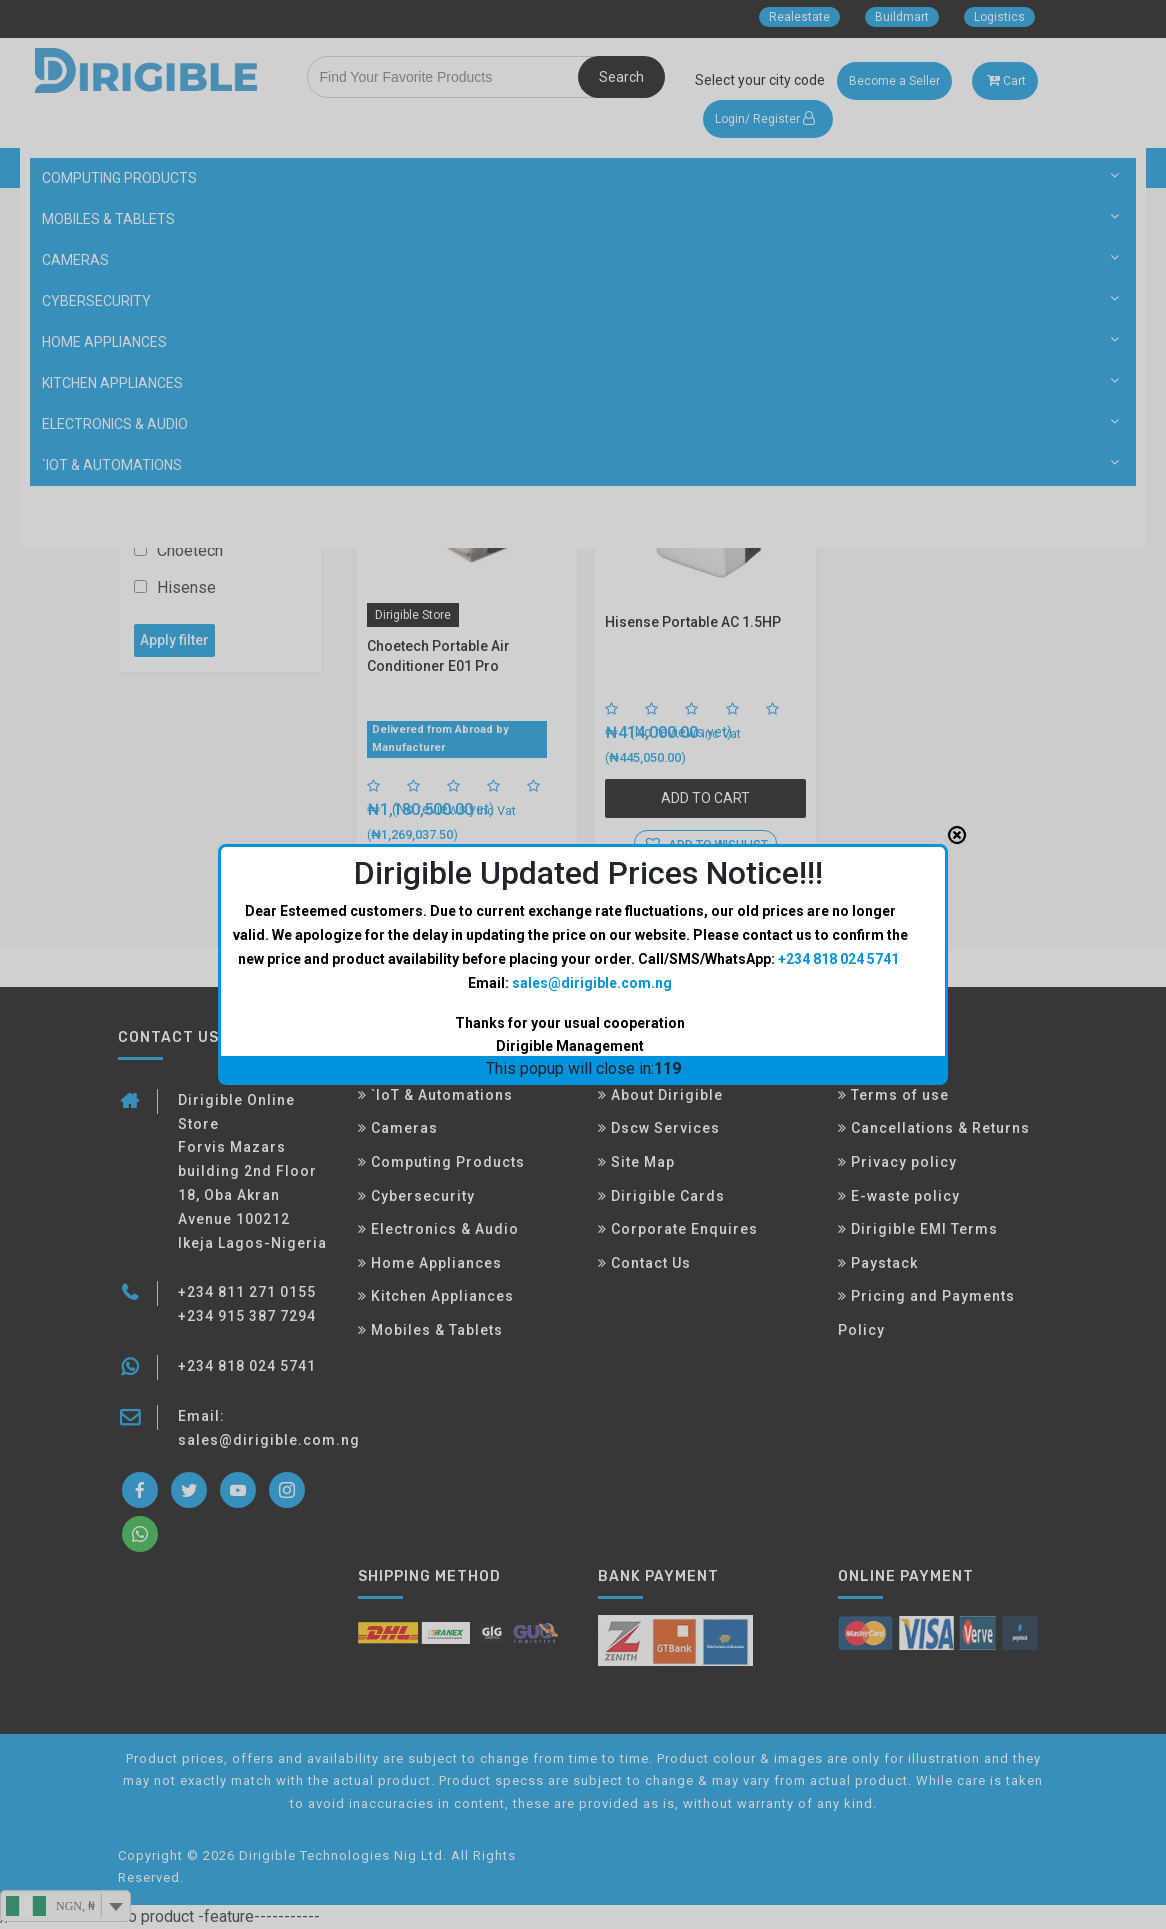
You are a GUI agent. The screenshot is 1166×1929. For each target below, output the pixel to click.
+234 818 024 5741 (838, 848)
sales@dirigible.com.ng (592, 871)
